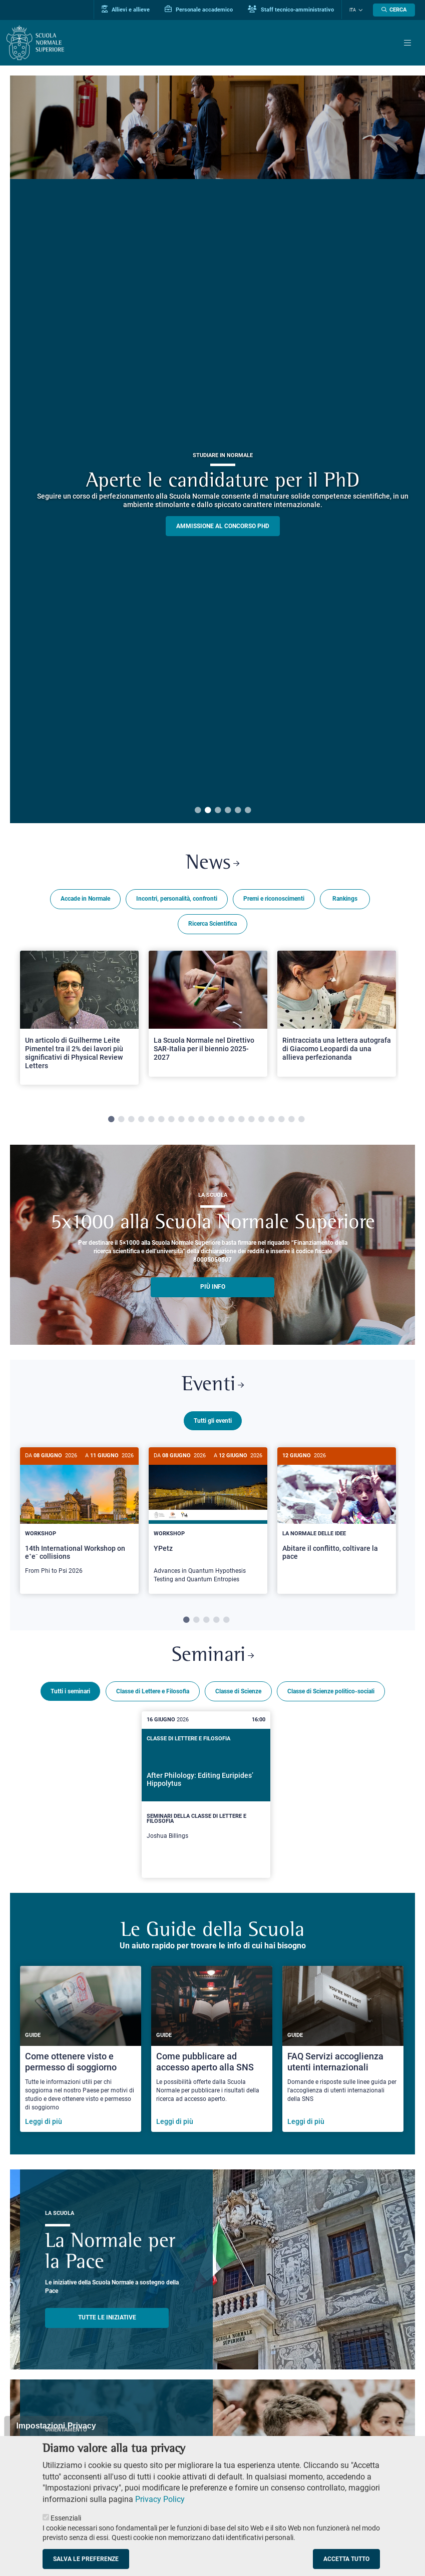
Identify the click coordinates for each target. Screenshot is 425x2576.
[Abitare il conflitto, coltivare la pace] (336, 1512)
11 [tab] (211, 1120)
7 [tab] (171, 1120)
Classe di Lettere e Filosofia (152, 1689)
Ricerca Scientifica (212, 923)
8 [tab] (181, 1120)
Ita (352, 10)
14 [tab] (241, 1120)
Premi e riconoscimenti (273, 898)
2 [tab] (208, 811)
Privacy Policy (160, 2499)
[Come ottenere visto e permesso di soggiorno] (80, 2047)
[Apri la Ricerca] (394, 10)
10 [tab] (201, 1120)
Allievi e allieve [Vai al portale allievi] (126, 9)
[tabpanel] (79, 1022)
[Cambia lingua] (359, 10)
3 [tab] (218, 811)
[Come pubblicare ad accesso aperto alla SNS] (211, 2047)
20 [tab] (301, 1120)
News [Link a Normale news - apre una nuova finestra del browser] (212, 863)
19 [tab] (291, 1120)
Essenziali (66, 2518)
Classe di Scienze (238, 1689)
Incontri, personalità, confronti (176, 898)
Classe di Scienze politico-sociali (330, 1689)
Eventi (213, 1385)
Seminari (213, 1653)
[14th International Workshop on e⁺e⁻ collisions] (79, 1516)
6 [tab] (248, 811)
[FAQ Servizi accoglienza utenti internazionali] (342, 2047)
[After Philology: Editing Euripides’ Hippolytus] (206, 1792)
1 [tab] (198, 811)
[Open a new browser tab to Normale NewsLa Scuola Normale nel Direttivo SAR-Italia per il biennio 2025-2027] (208, 1014)
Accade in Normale (85, 898)
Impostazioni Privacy (56, 2425)
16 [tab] (261, 1120)
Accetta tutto (346, 2558)
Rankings (344, 898)
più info (212, 1286)
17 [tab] (271, 1120)
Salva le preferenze (86, 2558)
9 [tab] (191, 1120)
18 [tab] (281, 1120)
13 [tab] (231, 1120)
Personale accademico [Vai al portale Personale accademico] (199, 9)
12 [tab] (221, 1120)
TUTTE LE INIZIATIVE (107, 2315)
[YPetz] (208, 1520)
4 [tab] (228, 811)
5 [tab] (238, 811)
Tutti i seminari (70, 1689)
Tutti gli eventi (213, 1420)
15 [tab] (251, 1120)
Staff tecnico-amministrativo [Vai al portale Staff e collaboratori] (291, 9)
